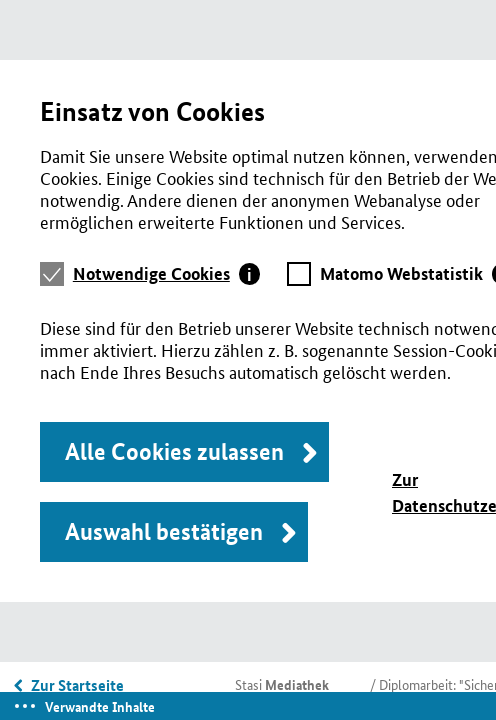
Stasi (282, 684)
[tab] (167, 274)
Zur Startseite (77, 685)
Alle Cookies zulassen (174, 451)
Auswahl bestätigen (164, 531)
